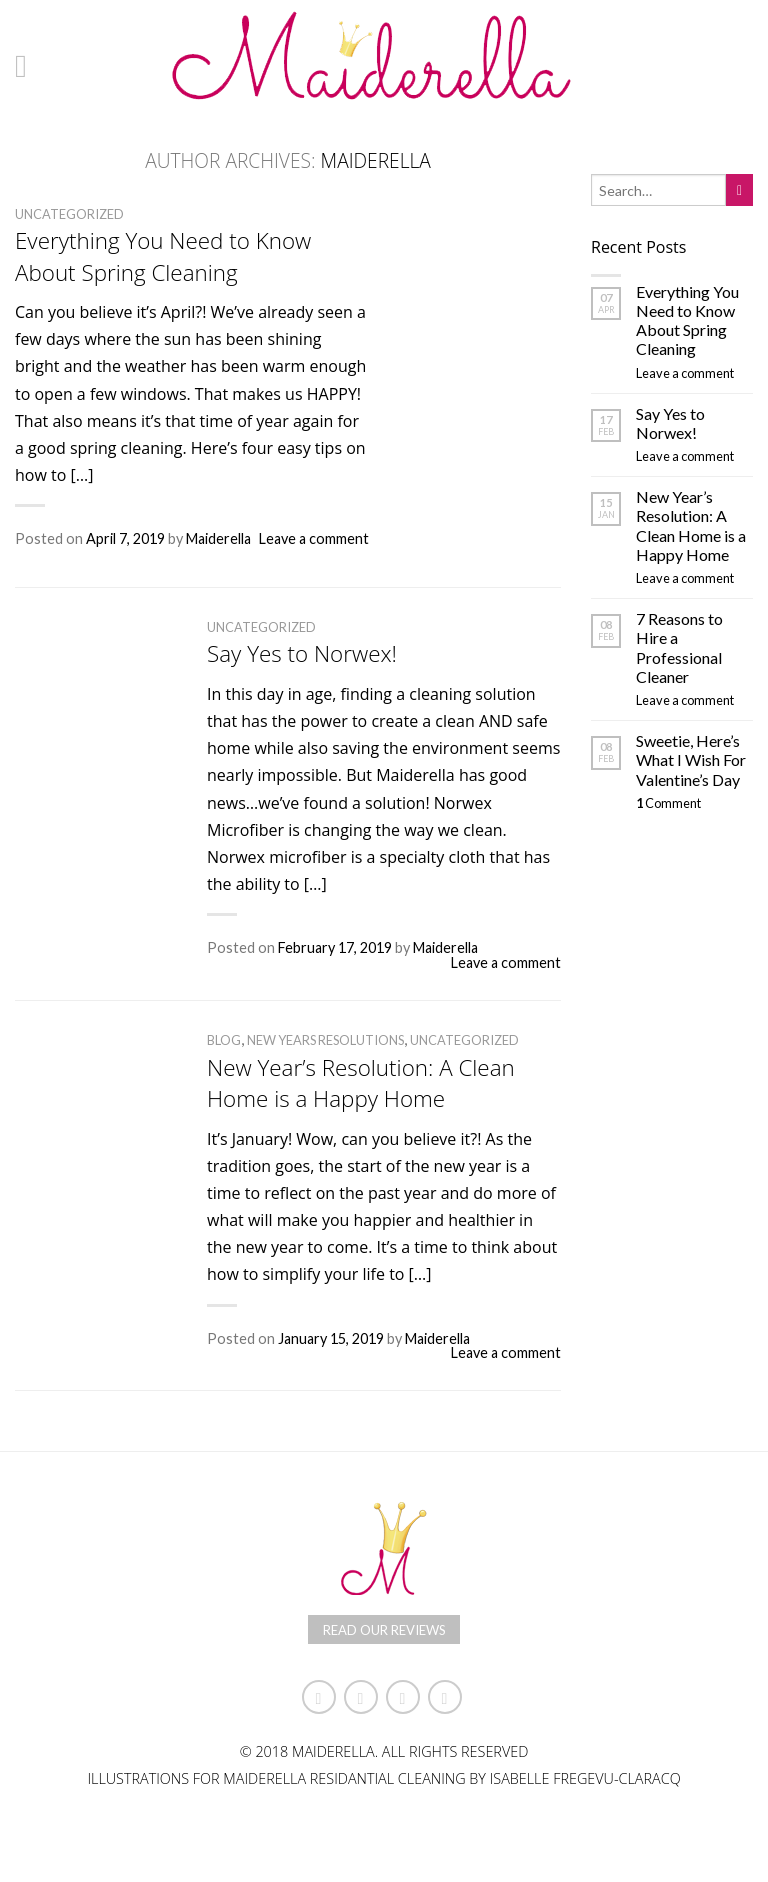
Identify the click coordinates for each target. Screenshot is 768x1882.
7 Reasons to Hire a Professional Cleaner (679, 647)
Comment (668, 803)
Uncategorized (69, 214)
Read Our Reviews (384, 1630)
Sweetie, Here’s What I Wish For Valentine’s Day (691, 759)
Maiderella (376, 160)
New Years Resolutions (325, 1040)
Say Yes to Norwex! (302, 653)
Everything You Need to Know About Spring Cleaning (163, 256)
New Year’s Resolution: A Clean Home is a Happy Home (361, 1083)
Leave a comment (314, 538)
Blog (224, 1040)
